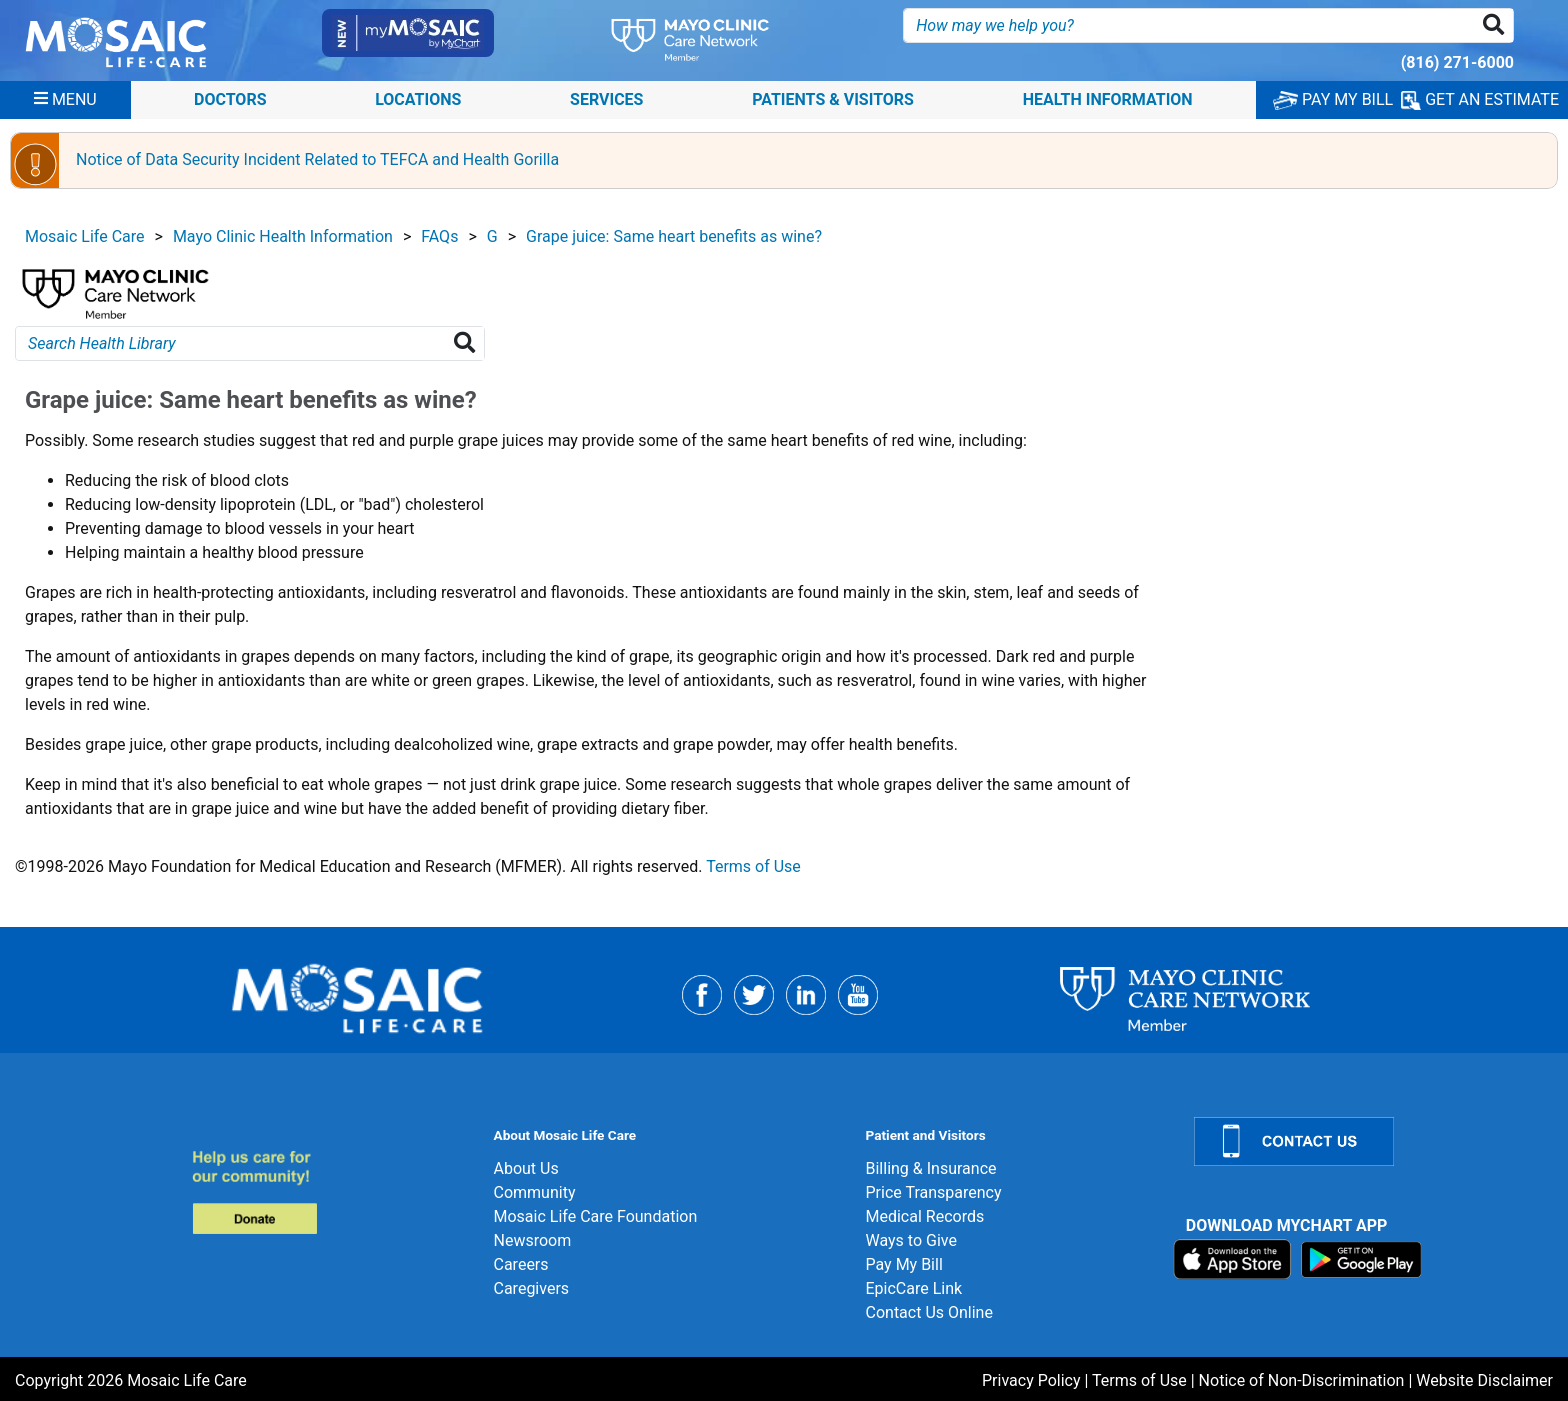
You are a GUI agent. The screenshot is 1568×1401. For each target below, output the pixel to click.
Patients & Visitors (833, 99)
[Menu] (65, 100)
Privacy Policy (1031, 1380)
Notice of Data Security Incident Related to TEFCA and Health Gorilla (317, 159)
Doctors (230, 99)
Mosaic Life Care (85, 236)
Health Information (1108, 99)
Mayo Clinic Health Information (283, 236)
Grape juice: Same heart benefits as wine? (674, 236)
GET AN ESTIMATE (1480, 100)
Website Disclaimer (1484, 1380)
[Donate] (330, 1191)
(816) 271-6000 (1457, 62)
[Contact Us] (1369, 1141)
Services (606, 99)
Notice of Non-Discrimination (1302, 1380)
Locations (418, 99)
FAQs (439, 236)
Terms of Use (753, 866)
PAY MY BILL (1333, 99)
